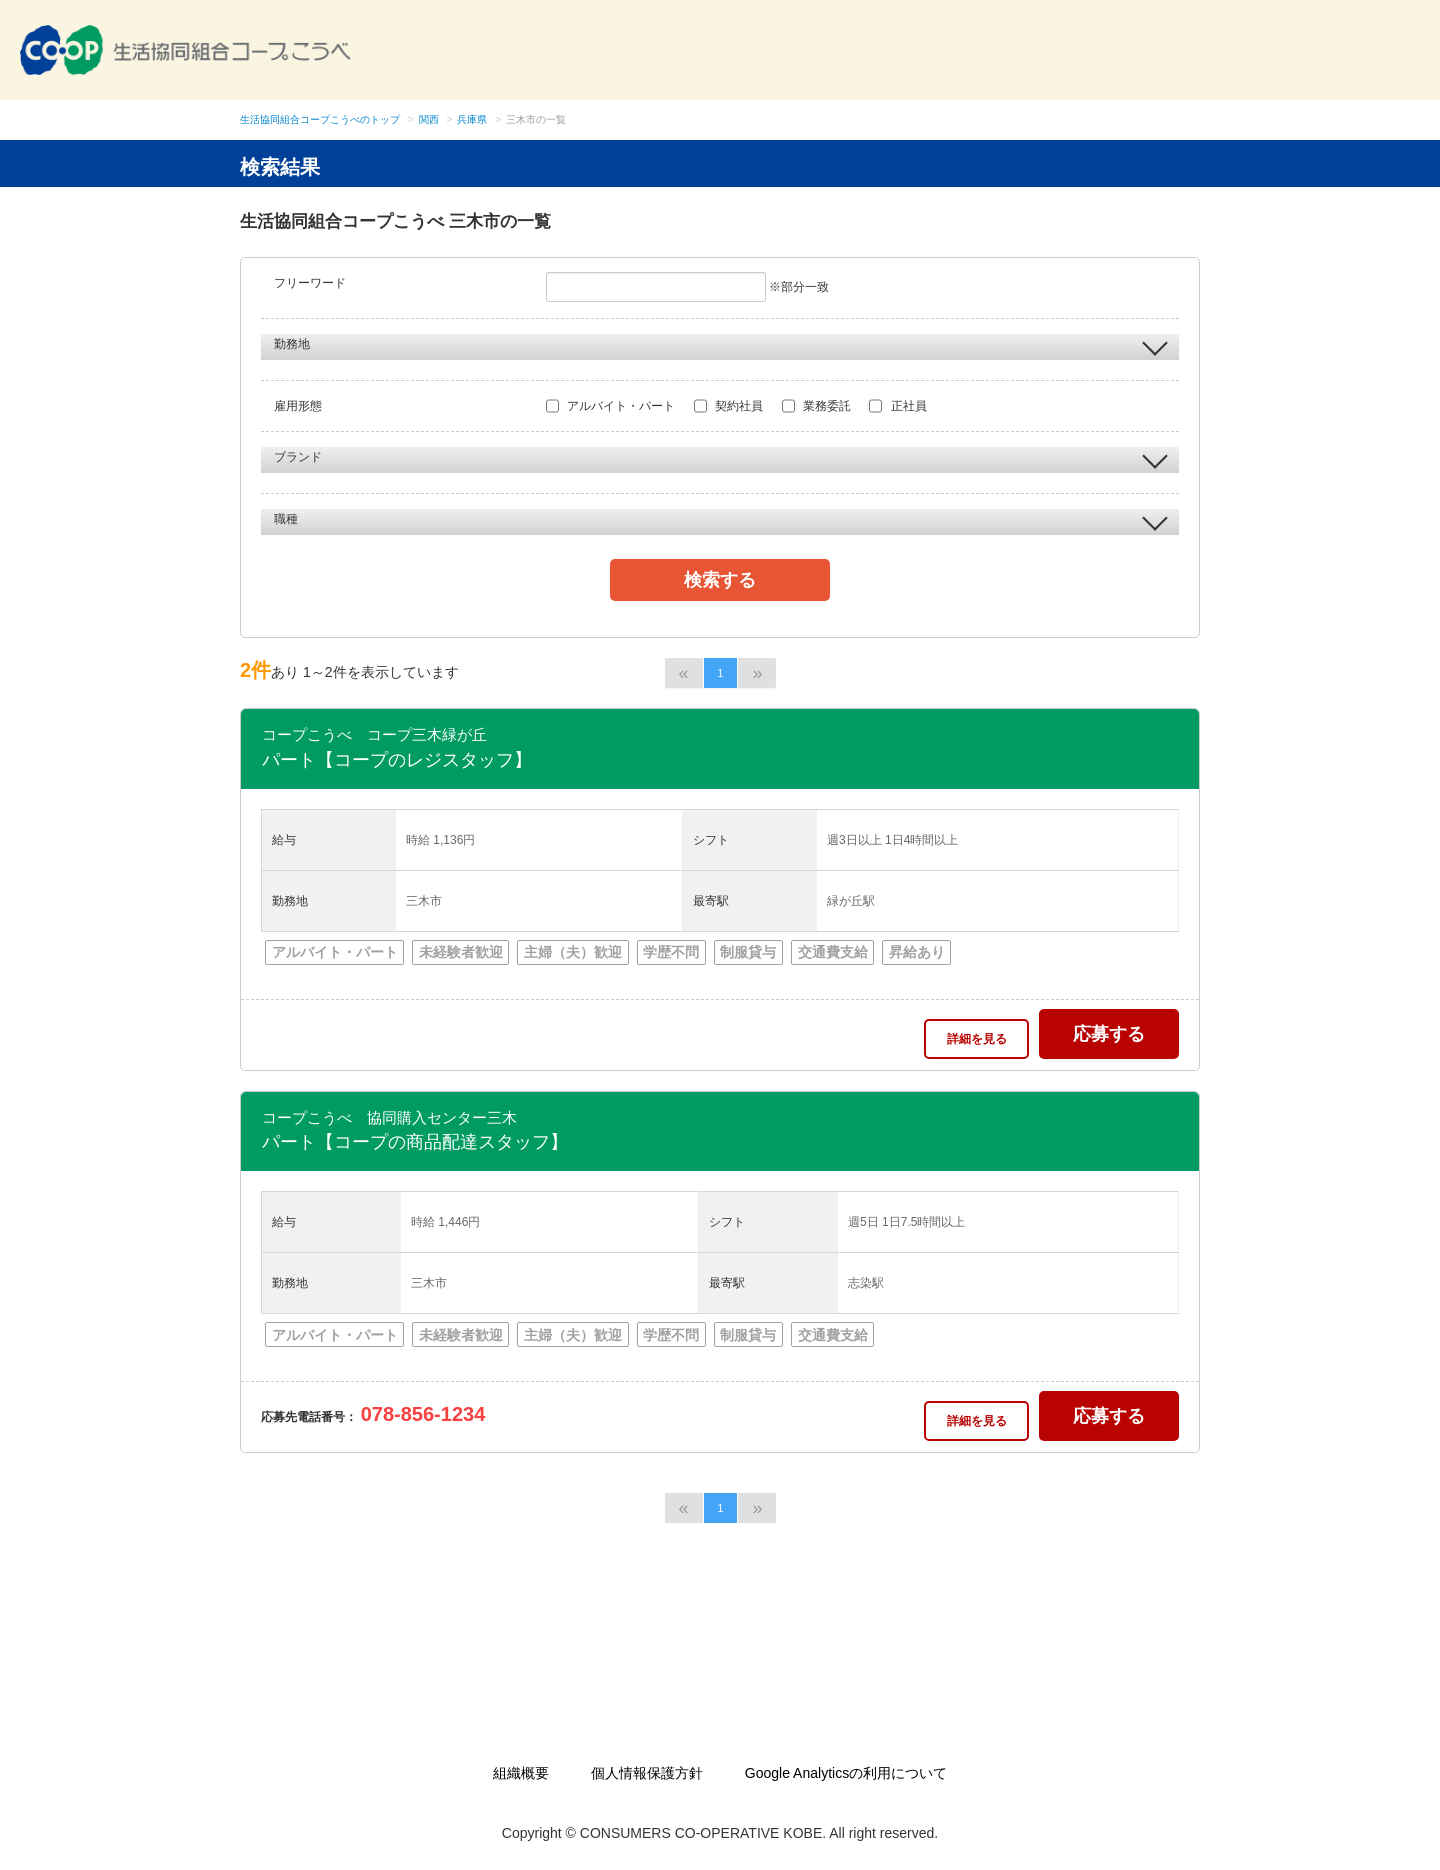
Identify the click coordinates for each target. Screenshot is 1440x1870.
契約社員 (728, 406)
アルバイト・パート (610, 406)
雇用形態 (298, 406)
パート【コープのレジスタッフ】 (397, 760)
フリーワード (310, 283)
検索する (720, 580)
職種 (721, 520)
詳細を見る (977, 1039)
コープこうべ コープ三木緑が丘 (374, 734)
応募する (1109, 1034)
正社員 (897, 406)
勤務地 (721, 345)
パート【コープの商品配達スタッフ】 (415, 1142)
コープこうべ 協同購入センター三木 (389, 1117)
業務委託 (816, 406)
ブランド (721, 458)
